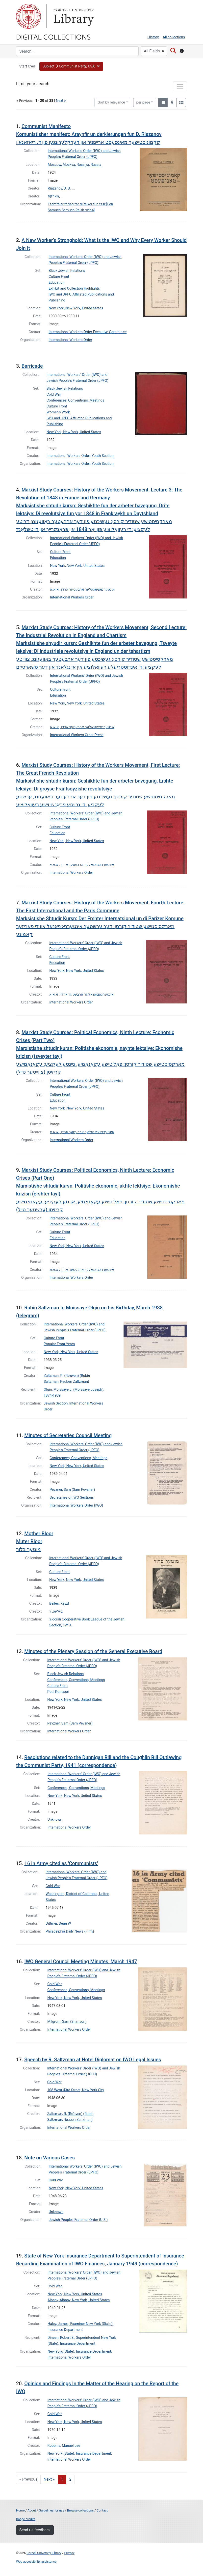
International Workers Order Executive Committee (88, 332)
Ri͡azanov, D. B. (59, 188)
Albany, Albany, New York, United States (79, 2300)
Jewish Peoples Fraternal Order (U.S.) (78, 2220)
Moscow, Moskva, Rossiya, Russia (74, 165)
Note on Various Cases (49, 2158)
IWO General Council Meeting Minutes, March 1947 (80, 1961)
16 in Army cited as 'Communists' (61, 1863)
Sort (111, 102)
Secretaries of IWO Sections (72, 1497)
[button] (71, 66)
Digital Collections (53, 37)
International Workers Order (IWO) (76, 1505)
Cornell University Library (43, 2553)
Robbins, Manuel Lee (64, 2446)
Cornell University (28, 16)
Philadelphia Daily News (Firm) (70, 1931)
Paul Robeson (58, 1692)
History (153, 37)
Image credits (25, 2519)
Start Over (27, 66)
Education (57, 282)
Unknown (55, 1819)
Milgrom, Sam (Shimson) (66, 2022)
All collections (174, 37)
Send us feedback (35, 2530)
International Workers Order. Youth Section (80, 456)
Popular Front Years (59, 1344)
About (31, 2510)
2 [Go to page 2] (70, 2479)
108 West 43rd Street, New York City (75, 2090)
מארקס (53, 196)
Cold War (54, 394)
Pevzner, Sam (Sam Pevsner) (72, 1490)
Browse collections (80, 2510)
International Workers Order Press (76, 735)
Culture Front (59, 277)
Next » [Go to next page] (49, 2479)
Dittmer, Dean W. (59, 1923)
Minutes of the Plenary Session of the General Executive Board (93, 1651)
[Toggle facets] (180, 86)
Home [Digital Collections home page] (20, 2510)
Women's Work (58, 412)
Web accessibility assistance (36, 2561)
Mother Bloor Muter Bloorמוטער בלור (34, 1541)
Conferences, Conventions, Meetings (75, 400)
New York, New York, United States (76, 308)
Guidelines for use (51, 2510)
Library (73, 16)
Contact (102, 2510)
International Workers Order (70, 340)
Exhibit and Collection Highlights (74, 288)
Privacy (69, 2553)
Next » (61, 101)
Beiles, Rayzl (59, 1603)
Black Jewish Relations (67, 271)
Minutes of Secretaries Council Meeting (68, 1435)
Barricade (32, 366)
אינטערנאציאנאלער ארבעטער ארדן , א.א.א (82, 589)
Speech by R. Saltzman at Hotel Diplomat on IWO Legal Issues (92, 2060)
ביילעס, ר (56, 1611)
